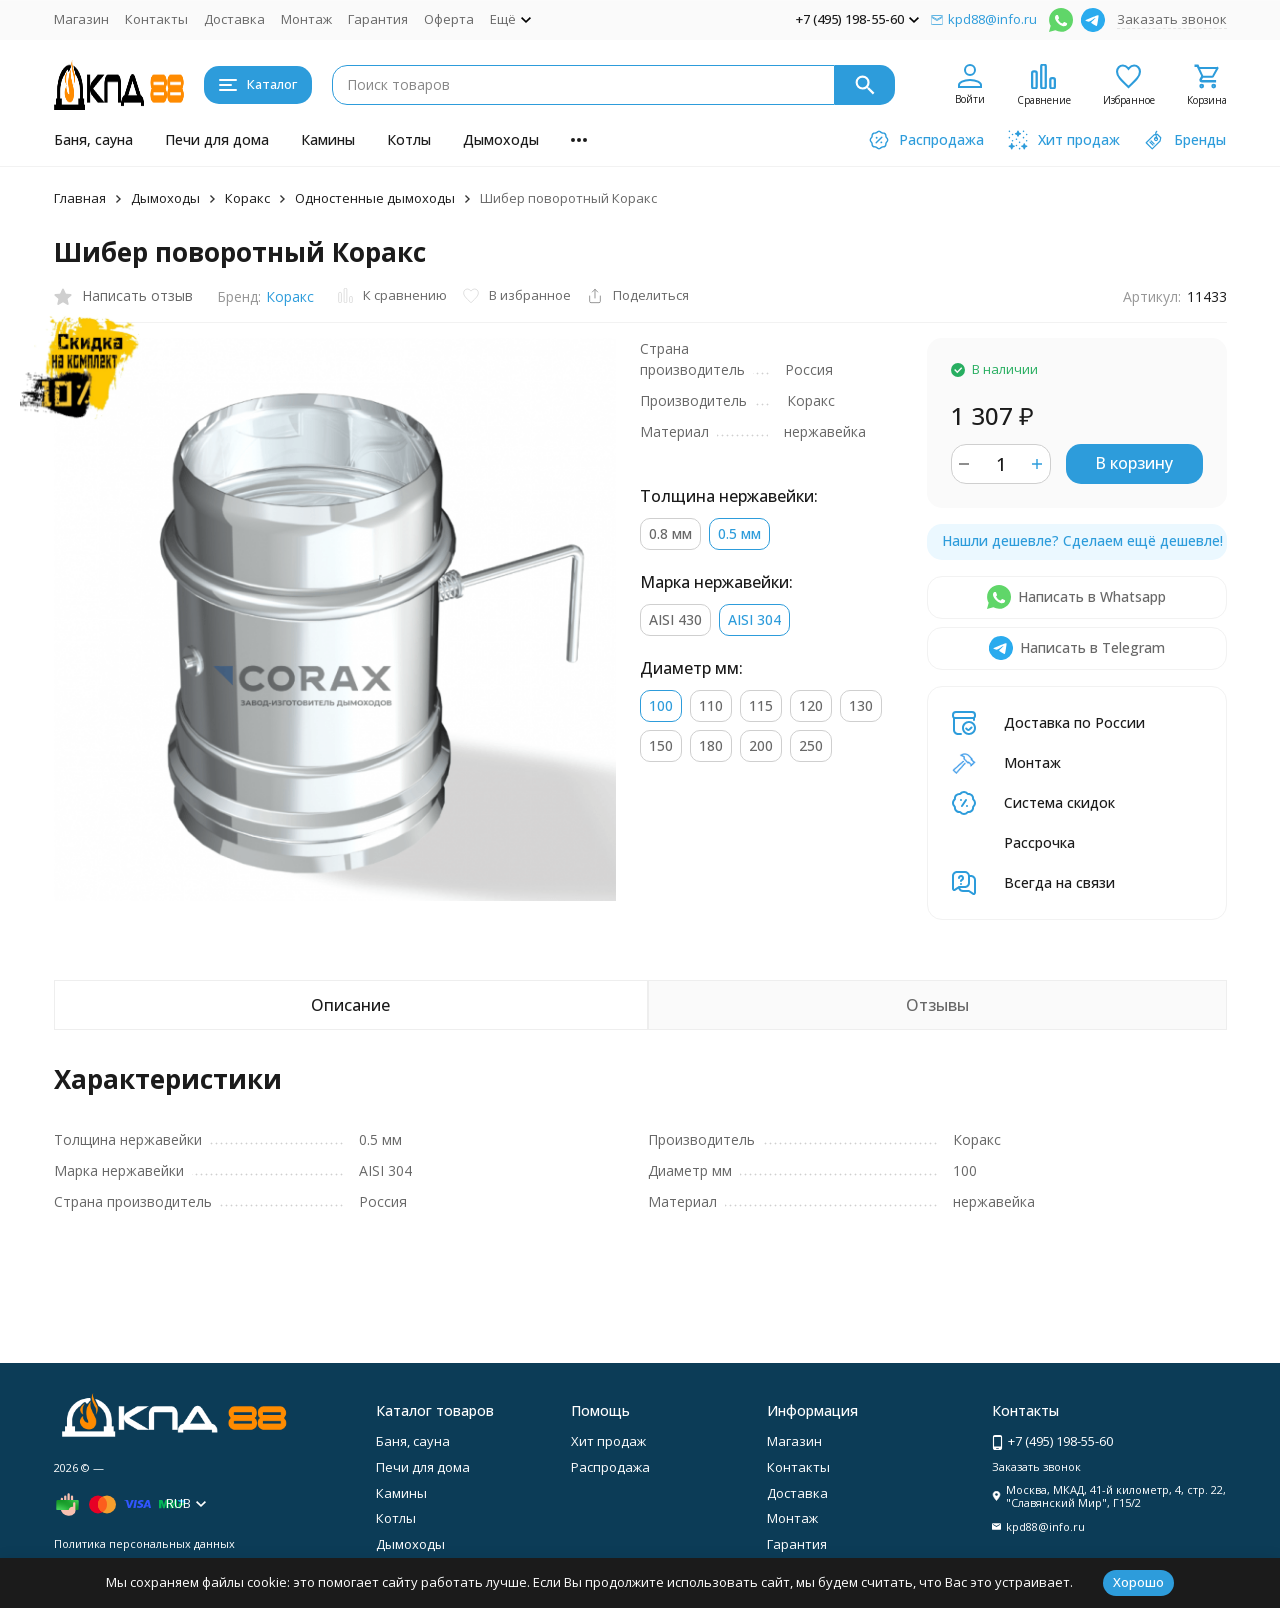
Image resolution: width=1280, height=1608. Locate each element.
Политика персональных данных (144, 1543)
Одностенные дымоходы (375, 198)
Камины (328, 139)
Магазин (81, 19)
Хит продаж (608, 1441)
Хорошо (1138, 1582)
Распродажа (610, 1467)
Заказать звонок (1172, 19)
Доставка (234, 19)
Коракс (247, 198)
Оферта (449, 19)
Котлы (409, 139)
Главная (80, 198)
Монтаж (306, 19)
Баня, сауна (93, 139)
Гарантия (378, 19)
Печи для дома (217, 139)
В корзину (1134, 463)
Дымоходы (501, 139)
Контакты (156, 19)
